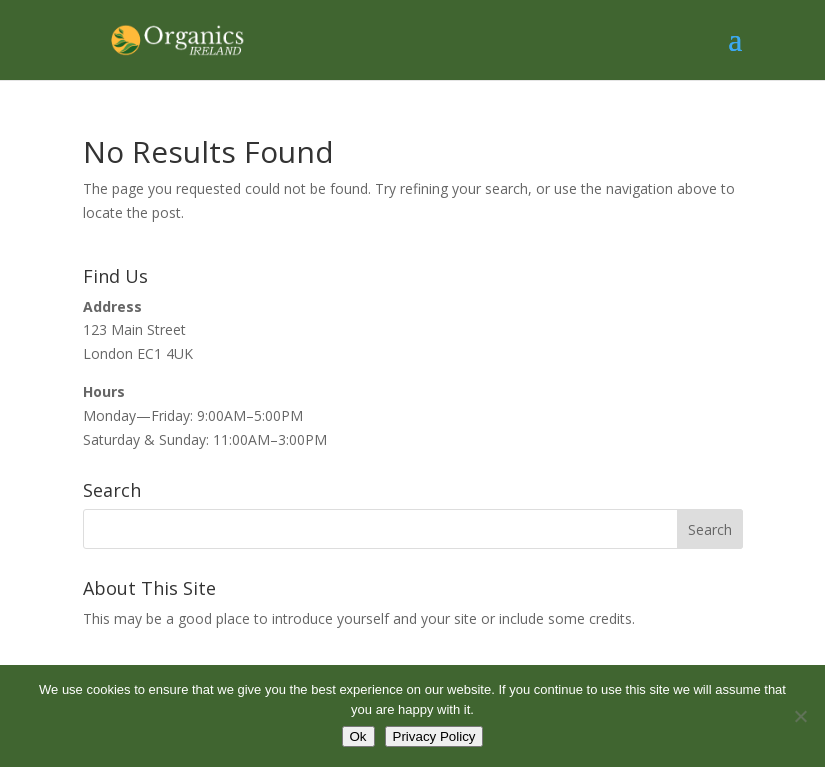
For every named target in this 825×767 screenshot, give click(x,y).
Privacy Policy (434, 736)
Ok (358, 736)
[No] (800, 716)
